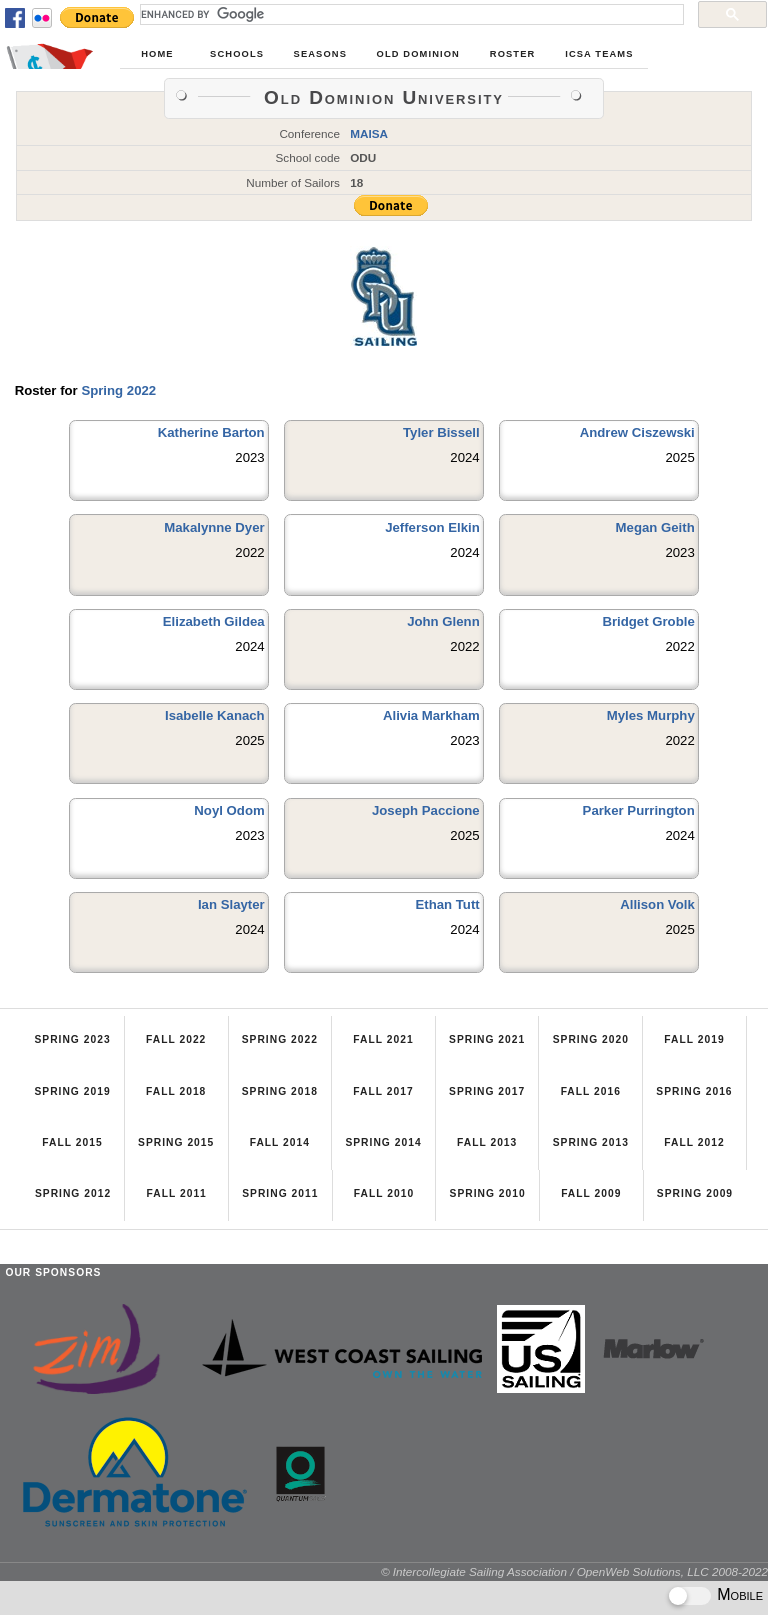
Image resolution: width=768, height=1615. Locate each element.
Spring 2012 (73, 1193)
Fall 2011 (177, 1193)
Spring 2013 (591, 1142)
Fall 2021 (383, 1039)
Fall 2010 (384, 1193)
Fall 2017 (383, 1091)
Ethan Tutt (447, 904)
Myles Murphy (651, 715)
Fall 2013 (487, 1142)
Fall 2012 (694, 1142)
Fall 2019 (694, 1039)
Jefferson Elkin (432, 527)
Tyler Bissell (441, 432)
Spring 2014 (383, 1142)
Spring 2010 (488, 1193)
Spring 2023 (72, 1039)
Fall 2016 (591, 1091)
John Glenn (443, 621)
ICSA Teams (599, 54)
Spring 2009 (695, 1193)
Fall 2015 (72, 1142)
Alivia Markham (431, 715)
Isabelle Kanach (215, 715)
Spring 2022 (118, 390)
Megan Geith (655, 527)
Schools (237, 54)
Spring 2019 (72, 1091)
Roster (513, 54)
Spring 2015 (176, 1142)
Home (157, 54)
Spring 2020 (591, 1039)
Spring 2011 (280, 1193)
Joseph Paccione (426, 810)
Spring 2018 (280, 1091)
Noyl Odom (229, 810)
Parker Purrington (639, 810)
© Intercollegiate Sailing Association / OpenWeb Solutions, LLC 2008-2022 (574, 1571)
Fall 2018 (176, 1091)
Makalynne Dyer (214, 527)
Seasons (320, 54)
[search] (410, 14)
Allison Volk (657, 904)
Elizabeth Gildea (214, 621)
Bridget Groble (648, 621)
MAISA (369, 133)
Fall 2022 (176, 1039)
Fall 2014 (280, 1142)
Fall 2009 (591, 1193)
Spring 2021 (487, 1039)
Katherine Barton (211, 432)
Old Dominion (418, 54)
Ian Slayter (231, 904)
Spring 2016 (694, 1091)
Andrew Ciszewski (637, 432)
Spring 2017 (487, 1091)
